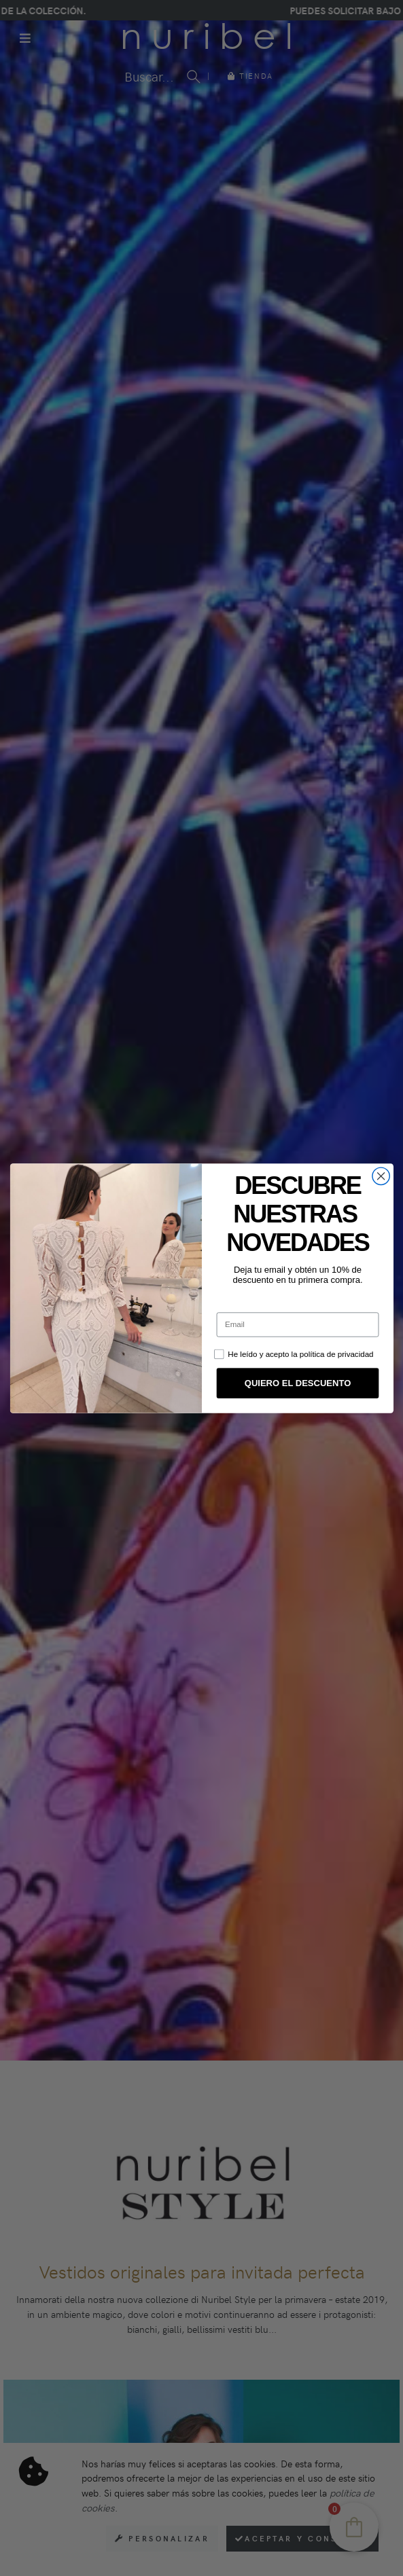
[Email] (297, 1324)
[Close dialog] (380, 1175)
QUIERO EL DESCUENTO (297, 1382)
